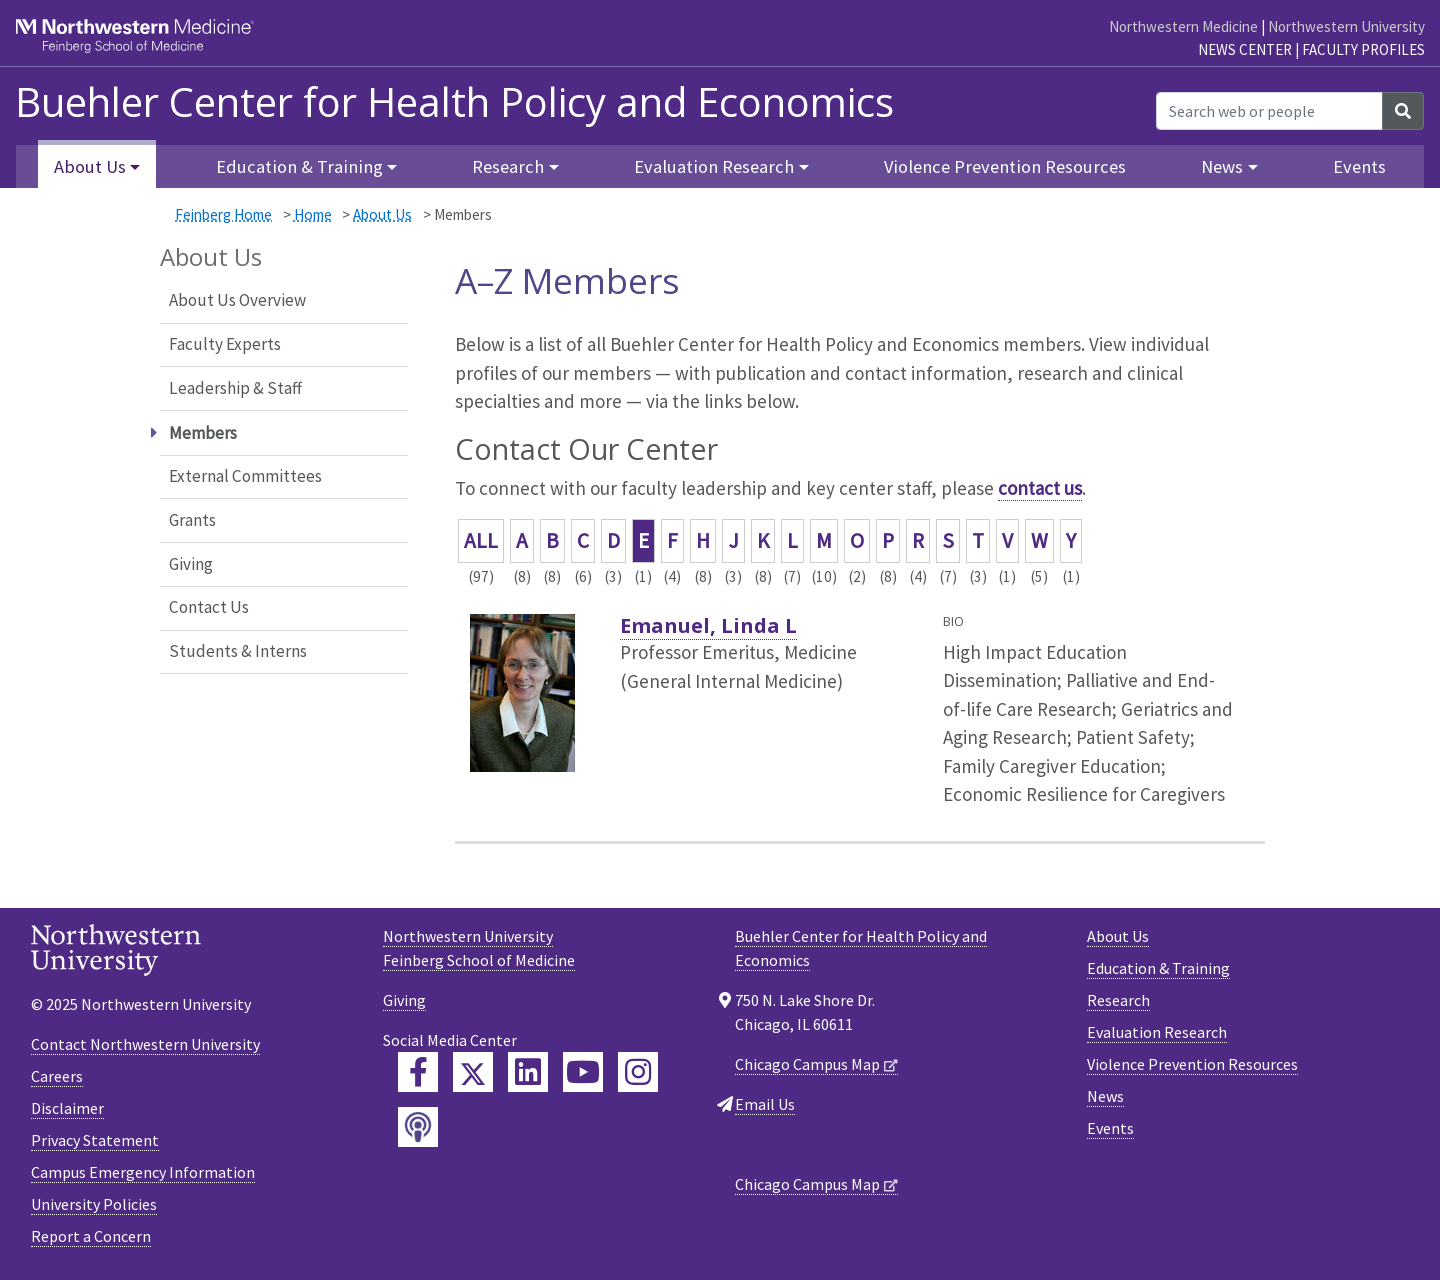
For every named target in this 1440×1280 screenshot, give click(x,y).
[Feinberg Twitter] (473, 1072)
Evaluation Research (1157, 1032)
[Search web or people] (1269, 111)
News (1105, 1096)
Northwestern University (1346, 26)
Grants (192, 520)
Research (1118, 1000)
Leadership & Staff (235, 388)
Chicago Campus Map (807, 1064)
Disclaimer (67, 1108)
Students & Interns (238, 651)
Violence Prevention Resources (1005, 166)
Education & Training (1158, 968)
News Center (1245, 49)
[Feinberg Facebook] (418, 1072)
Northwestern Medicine (1183, 26)
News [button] (1222, 166)
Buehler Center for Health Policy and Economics (454, 102)
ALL (481, 540)
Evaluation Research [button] (714, 166)
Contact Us (209, 607)
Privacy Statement (95, 1140)
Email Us (765, 1104)
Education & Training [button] (299, 166)
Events (1359, 166)
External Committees (245, 476)
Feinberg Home (223, 214)
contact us (1040, 488)
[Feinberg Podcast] (418, 1127)
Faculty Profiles (1363, 49)
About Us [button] (90, 166)
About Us (382, 214)
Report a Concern (91, 1236)
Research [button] (508, 166)
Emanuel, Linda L (708, 625)
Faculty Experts (225, 344)
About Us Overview (237, 300)
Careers (57, 1076)
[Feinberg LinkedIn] (528, 1072)
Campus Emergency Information (143, 1172)
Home (313, 214)
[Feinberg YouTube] (583, 1072)
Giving (191, 564)
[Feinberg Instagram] (638, 1072)
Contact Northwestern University (145, 1044)
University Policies (94, 1204)
